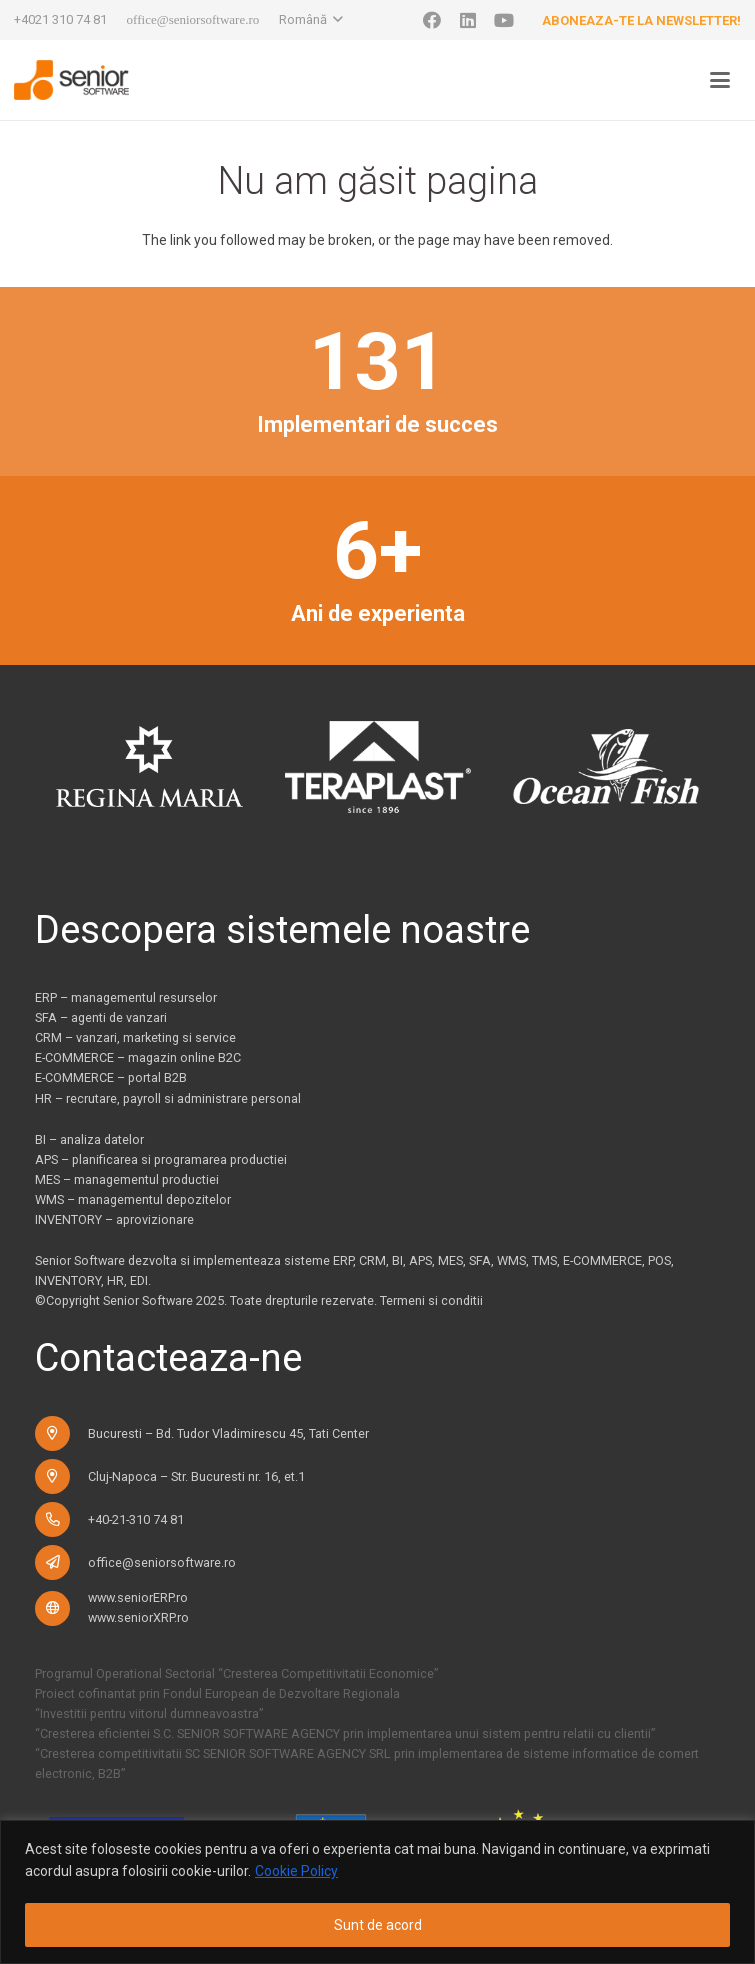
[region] (377, 1892)
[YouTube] (504, 20)
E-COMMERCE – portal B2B (111, 1077)
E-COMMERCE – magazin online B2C (138, 1057)
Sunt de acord (378, 1925)
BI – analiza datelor (89, 1139)
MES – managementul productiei (127, 1179)
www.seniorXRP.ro (138, 1617)
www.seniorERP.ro (138, 1597)
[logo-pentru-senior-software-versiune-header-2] (71, 80)
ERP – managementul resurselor (126, 997)
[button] (311, 20)
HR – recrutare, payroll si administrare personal (168, 1098)
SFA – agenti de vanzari (101, 1017)
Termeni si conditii (431, 1300)
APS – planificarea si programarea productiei (161, 1159)
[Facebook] (432, 20)
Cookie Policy (296, 1871)
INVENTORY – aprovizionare (114, 1219)
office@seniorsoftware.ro (162, 1562)
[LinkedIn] (468, 20)
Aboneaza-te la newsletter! (641, 20)
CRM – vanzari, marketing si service (135, 1037)
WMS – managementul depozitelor (133, 1199)
